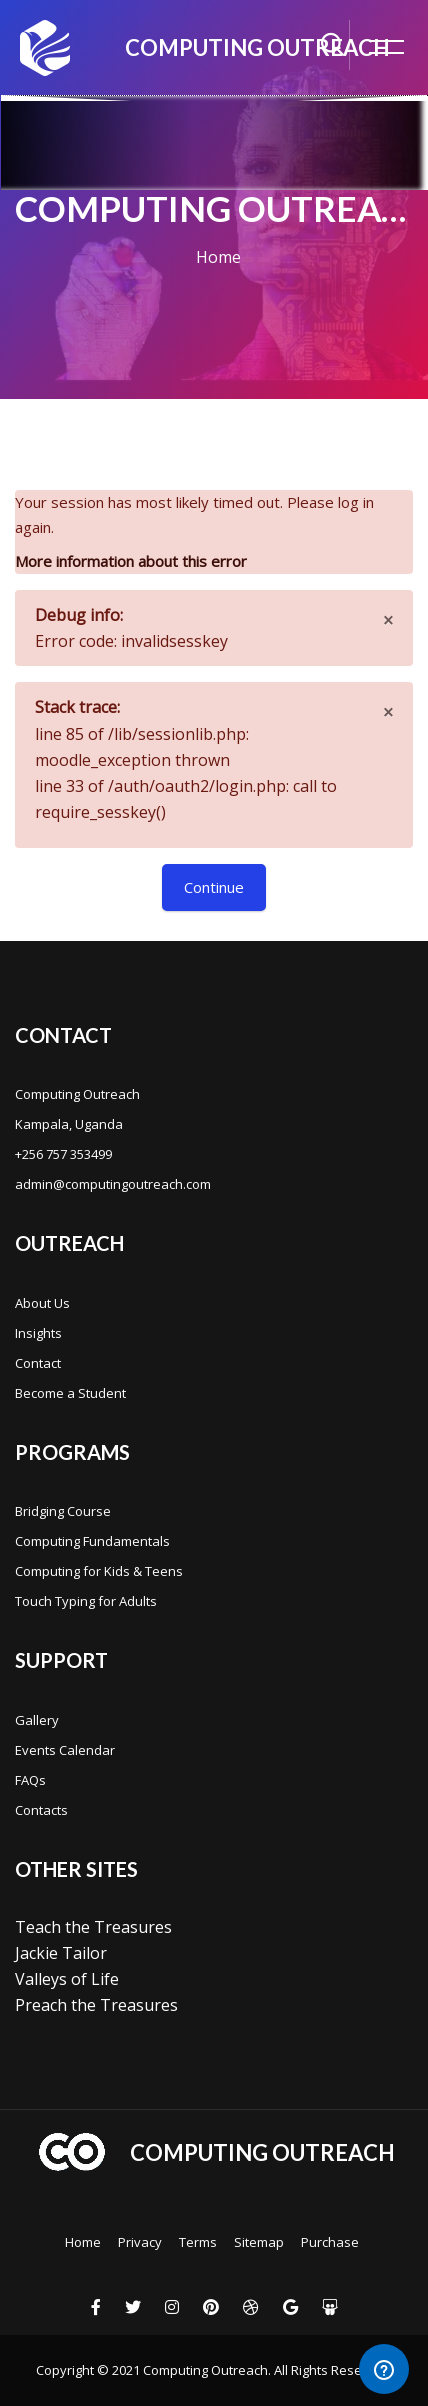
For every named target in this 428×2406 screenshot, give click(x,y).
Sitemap (259, 2242)
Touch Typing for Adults (86, 1601)
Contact (38, 1363)
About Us (42, 1303)
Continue (214, 887)
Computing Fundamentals (92, 1541)
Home (218, 257)
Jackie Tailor (61, 1953)
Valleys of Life (67, 1979)
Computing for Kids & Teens (99, 1571)
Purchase (330, 2242)
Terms (198, 2242)
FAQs (30, 1780)
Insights (38, 1333)
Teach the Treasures (93, 1927)
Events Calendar (65, 1750)
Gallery (37, 1720)
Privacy (140, 2242)
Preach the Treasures (96, 2005)
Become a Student (70, 1393)
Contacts (41, 1810)
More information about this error (131, 561)
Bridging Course (63, 1511)
